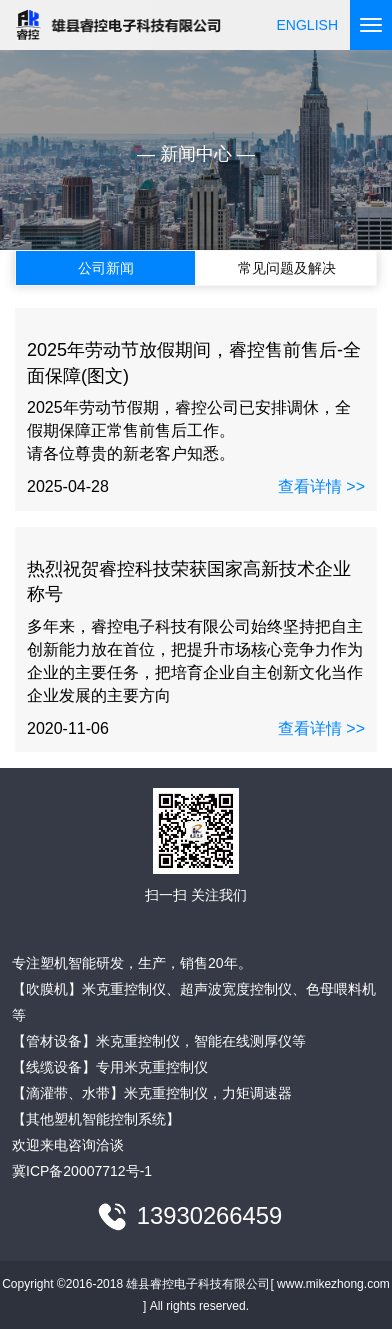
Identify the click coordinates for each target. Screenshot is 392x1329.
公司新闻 (106, 268)
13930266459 (210, 1216)
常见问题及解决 (287, 268)
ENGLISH (307, 25)
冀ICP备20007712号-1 (82, 1171)
